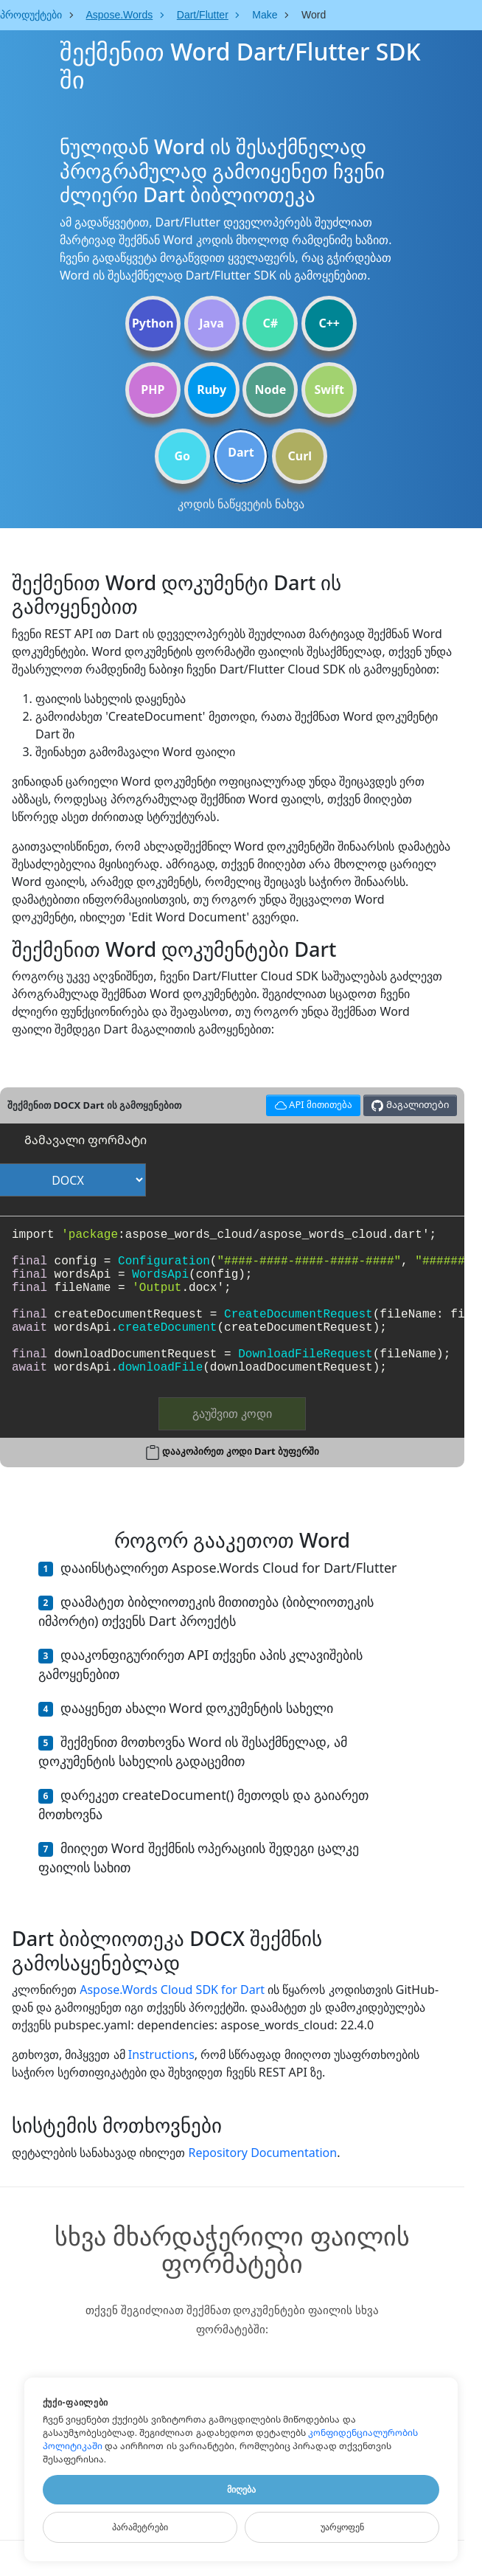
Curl (299, 456)
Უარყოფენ (342, 2527)
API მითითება (311, 1103)
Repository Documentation (262, 2152)
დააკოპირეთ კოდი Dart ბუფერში (240, 1451)
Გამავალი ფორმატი (85, 1140)
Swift (328, 389)
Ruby (211, 389)
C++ (329, 323)
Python (153, 323)
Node (271, 389)
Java (211, 323)
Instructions (161, 2054)
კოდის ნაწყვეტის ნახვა (241, 504)
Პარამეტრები (140, 2527)
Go (182, 456)
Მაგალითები (409, 1105)
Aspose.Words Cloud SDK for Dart (172, 1989)
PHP (152, 389)
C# (271, 323)
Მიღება (241, 2490)
